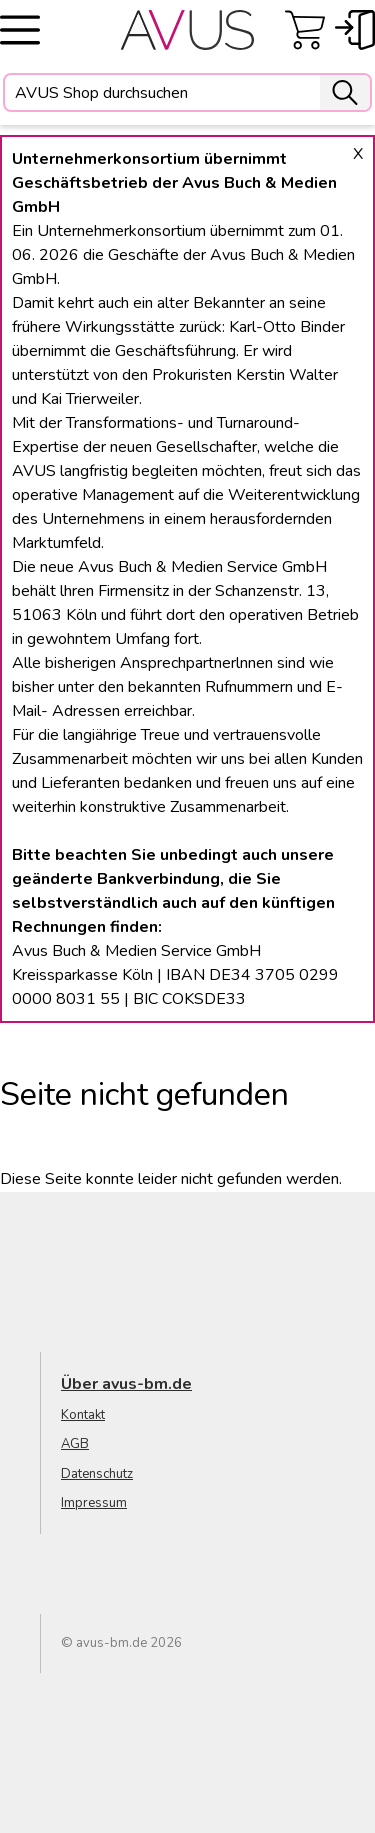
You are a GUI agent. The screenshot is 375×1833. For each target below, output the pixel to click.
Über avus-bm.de (126, 1384)
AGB (75, 1444)
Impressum (94, 1503)
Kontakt (83, 1415)
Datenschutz (97, 1474)
